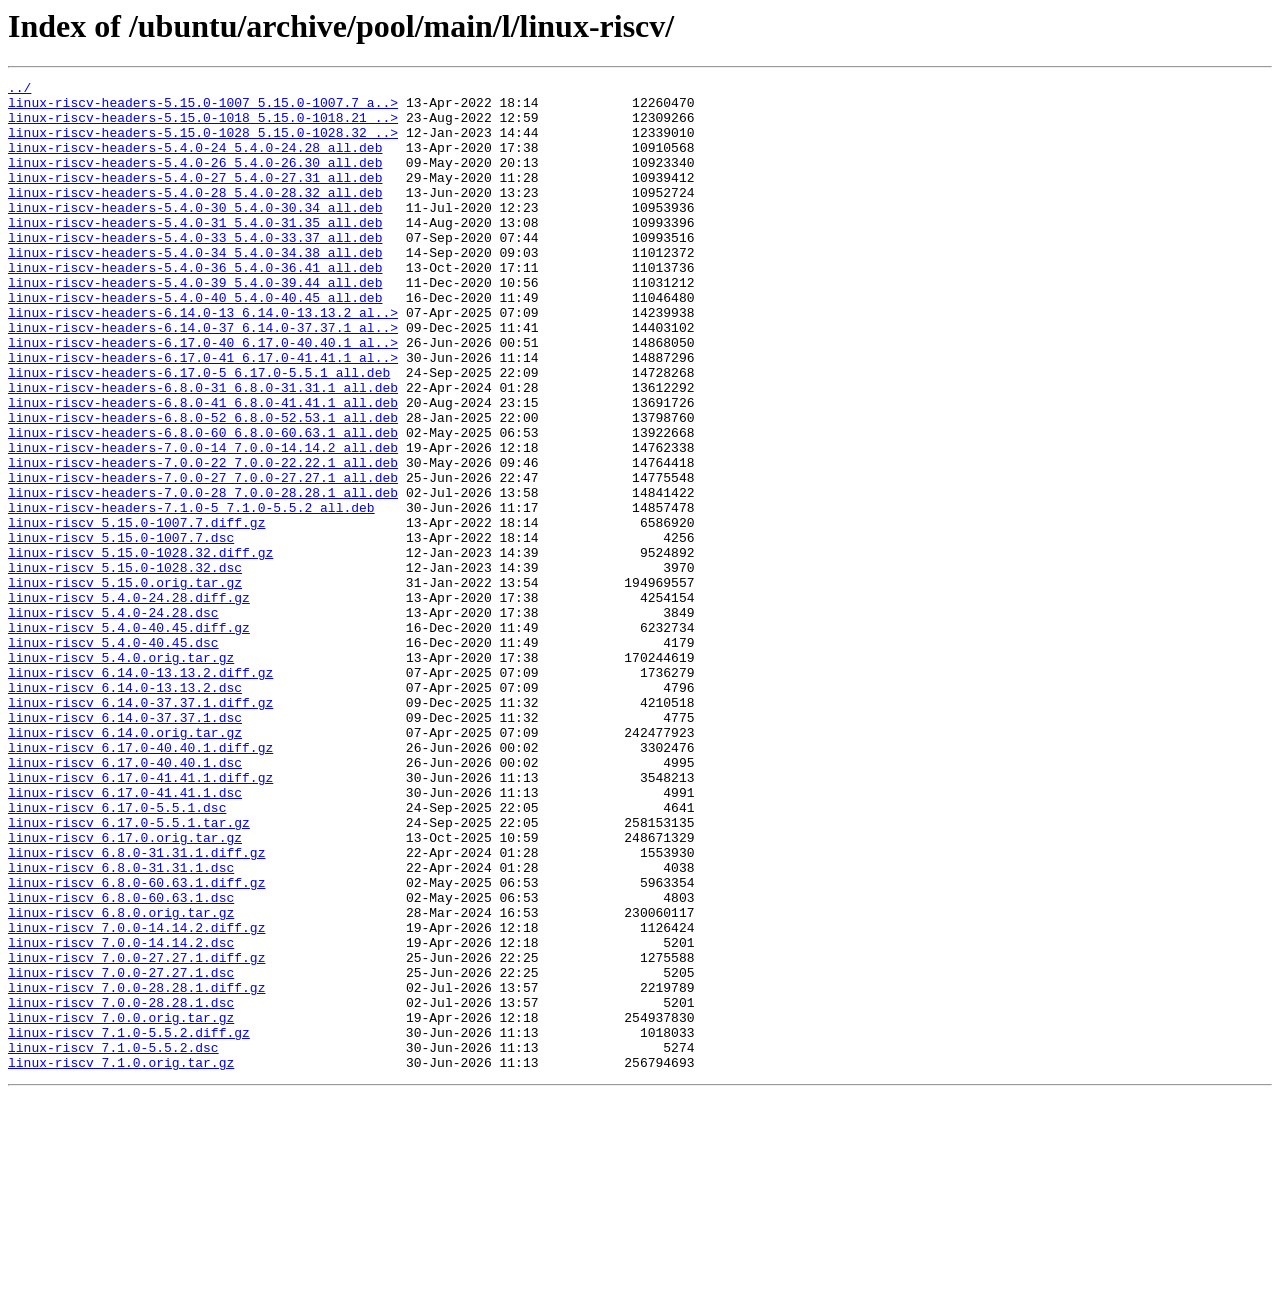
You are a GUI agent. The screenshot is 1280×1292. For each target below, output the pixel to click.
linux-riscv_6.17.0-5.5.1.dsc (117, 954)
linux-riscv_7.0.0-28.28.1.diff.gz (136, 1170)
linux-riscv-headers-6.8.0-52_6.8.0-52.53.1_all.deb (203, 486)
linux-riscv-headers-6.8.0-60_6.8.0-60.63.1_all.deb (203, 504)
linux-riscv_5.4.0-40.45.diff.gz (129, 738)
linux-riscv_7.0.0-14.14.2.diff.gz (136, 1098)
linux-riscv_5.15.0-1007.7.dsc (121, 630)
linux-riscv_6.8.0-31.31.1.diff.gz (136, 1008)
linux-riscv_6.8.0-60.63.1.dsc (121, 1062)
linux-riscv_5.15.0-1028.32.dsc (125, 666)
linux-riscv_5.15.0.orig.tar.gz (125, 684)
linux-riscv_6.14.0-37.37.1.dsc (125, 846)
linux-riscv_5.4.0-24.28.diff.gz (129, 702)
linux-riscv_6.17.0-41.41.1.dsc (125, 936)
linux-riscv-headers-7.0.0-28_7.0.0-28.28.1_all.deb (203, 576)
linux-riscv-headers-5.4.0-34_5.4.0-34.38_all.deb (195, 288)
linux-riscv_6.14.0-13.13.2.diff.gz (140, 792)
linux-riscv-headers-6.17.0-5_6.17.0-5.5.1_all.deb (199, 432)
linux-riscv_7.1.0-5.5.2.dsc (113, 1242)
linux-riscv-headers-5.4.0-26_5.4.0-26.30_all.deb (195, 180)
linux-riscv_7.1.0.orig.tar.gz (121, 1260)
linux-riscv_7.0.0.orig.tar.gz (121, 1206)
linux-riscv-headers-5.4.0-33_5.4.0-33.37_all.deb (195, 270)
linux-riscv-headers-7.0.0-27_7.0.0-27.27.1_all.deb (203, 558)
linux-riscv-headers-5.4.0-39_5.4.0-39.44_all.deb (195, 324)
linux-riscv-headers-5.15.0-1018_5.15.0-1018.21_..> (203, 126)
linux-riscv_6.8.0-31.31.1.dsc (121, 1026)
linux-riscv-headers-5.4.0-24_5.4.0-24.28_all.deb (195, 162)
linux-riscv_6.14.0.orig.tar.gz (125, 864)
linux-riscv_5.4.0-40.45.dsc (113, 756)
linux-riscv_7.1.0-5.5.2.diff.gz (129, 1224)
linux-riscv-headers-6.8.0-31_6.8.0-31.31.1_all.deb (203, 450)
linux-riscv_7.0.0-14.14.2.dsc (121, 1116)
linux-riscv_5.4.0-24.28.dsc (113, 720)
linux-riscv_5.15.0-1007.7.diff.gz (136, 612)
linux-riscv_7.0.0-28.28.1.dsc (121, 1188)
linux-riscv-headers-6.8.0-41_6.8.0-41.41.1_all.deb (203, 468)
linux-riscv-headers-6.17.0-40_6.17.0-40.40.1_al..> (203, 396)
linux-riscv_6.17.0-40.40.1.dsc (125, 900)
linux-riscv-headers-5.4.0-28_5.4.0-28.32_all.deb (195, 216)
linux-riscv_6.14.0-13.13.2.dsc (125, 810)
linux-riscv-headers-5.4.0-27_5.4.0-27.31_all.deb (195, 198)
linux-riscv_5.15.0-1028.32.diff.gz (140, 648)
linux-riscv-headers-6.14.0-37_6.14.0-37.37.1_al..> (203, 378)
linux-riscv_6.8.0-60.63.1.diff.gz (136, 1044)
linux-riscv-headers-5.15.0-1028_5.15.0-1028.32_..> (203, 144)
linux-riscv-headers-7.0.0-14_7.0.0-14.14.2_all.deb (203, 522)
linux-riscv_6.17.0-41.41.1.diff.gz (140, 918)
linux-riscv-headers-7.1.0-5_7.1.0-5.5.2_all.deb (191, 594)
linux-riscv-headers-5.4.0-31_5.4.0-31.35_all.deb (195, 252)
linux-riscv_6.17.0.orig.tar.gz (125, 990)
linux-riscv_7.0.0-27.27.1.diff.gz (136, 1134)
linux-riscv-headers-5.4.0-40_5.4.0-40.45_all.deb (195, 342)
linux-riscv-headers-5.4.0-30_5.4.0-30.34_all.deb (195, 234)
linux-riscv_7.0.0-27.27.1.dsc (121, 1152)
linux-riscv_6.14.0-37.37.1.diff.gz (140, 828)
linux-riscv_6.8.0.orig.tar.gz (121, 1080)
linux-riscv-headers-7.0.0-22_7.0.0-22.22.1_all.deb (203, 540)
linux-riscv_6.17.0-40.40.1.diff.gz (140, 882)
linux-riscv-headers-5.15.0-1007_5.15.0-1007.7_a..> (203, 108)
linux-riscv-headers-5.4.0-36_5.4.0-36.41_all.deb (195, 306)
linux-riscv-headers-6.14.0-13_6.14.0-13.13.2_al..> (203, 360)
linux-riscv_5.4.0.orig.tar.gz (121, 774)
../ (19, 90)
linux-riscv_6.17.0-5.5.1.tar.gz (129, 972)
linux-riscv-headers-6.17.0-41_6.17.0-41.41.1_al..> (203, 414)
